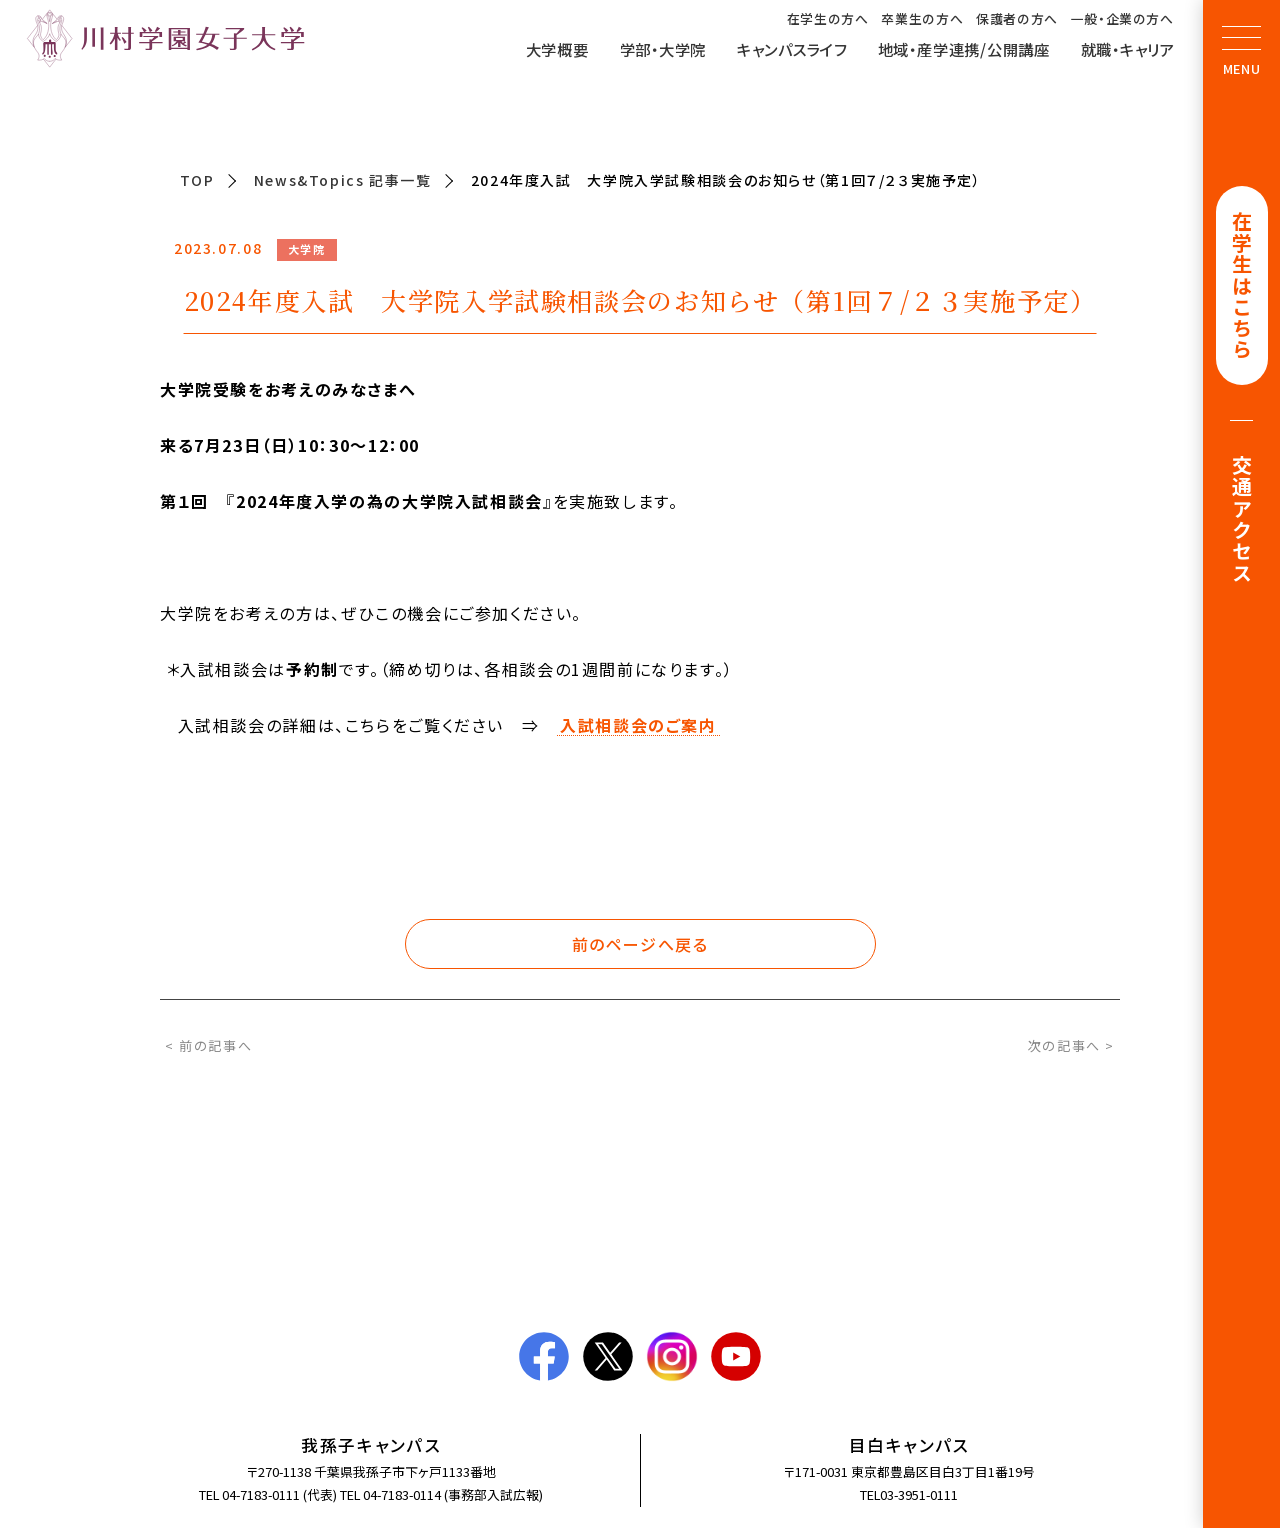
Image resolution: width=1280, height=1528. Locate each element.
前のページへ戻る (640, 944)
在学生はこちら (1242, 286)
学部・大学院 (663, 49)
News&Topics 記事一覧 (343, 180)
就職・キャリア (1128, 49)
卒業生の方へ (922, 19)
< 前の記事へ (208, 1045)
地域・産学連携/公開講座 (964, 49)
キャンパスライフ (792, 49)
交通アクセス (1242, 523)
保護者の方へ (1017, 19)
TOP (197, 180)
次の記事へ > (1071, 1045)
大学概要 (557, 49)
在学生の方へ (828, 19)
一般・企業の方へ (1122, 19)
